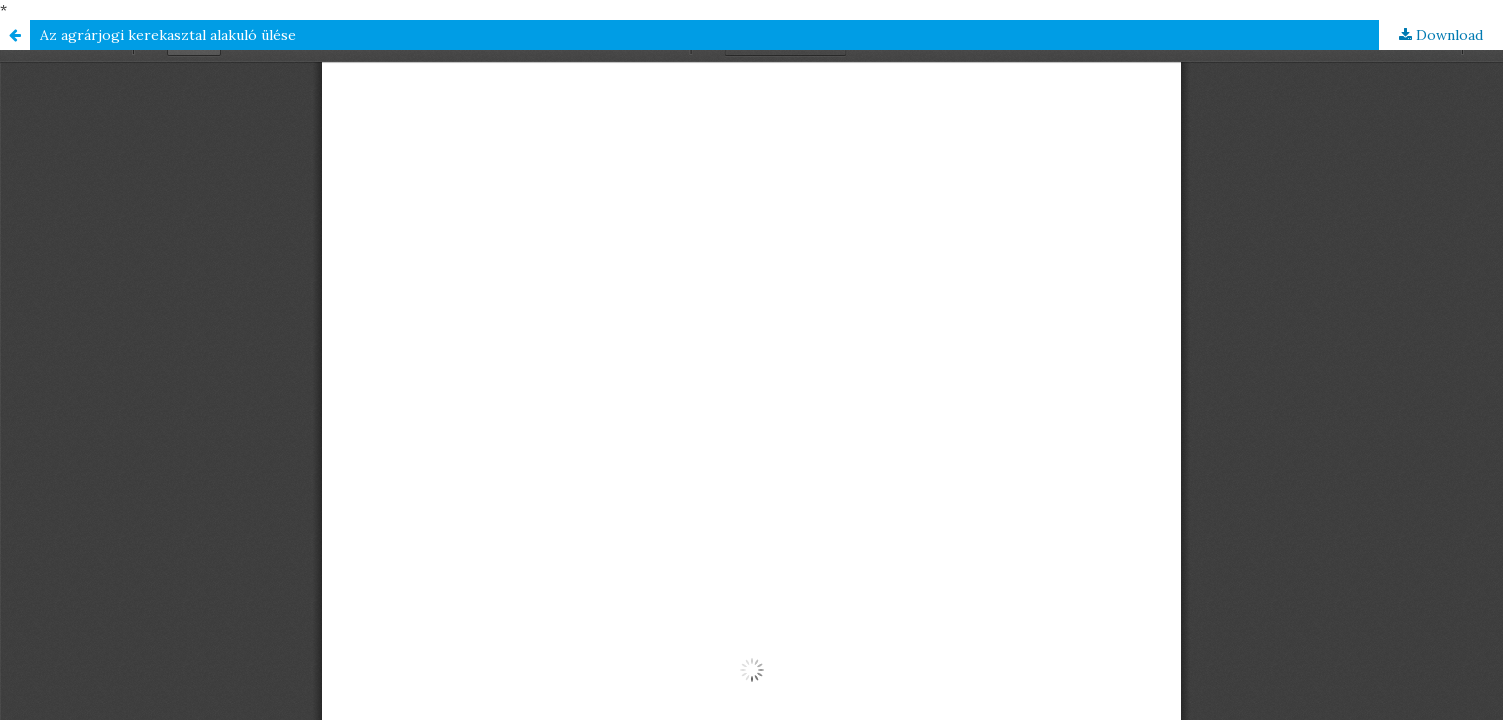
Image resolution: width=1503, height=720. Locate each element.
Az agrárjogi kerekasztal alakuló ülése (168, 35)
